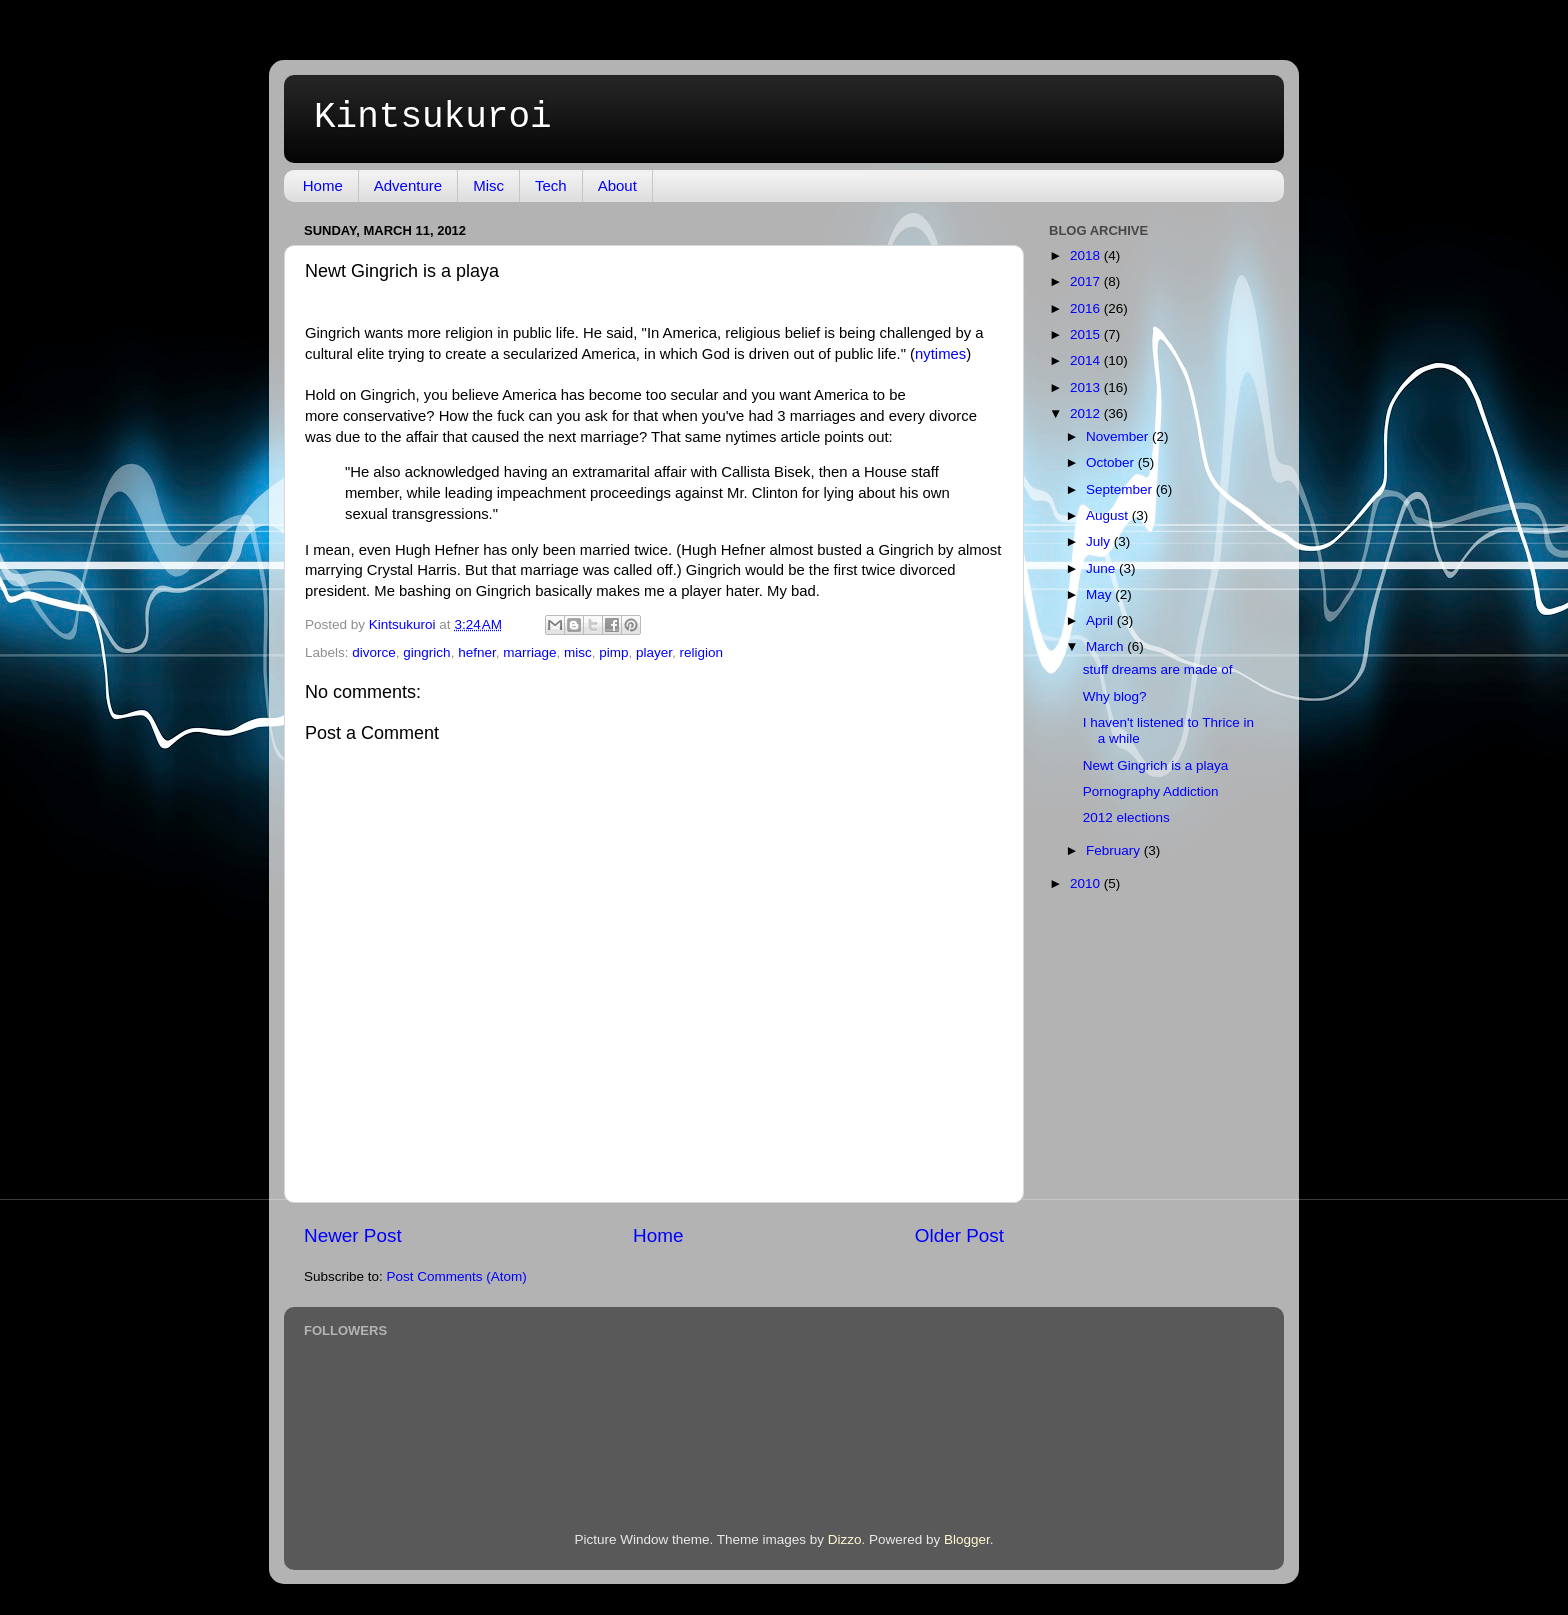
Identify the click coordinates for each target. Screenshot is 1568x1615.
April (1101, 620)
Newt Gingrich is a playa (1156, 765)
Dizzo (845, 1539)
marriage (529, 652)
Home (323, 185)
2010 (1087, 883)
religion (702, 652)
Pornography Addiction (1151, 791)
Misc (488, 185)
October (1112, 462)
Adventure (408, 185)
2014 (1087, 360)
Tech (551, 185)
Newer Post (353, 1235)
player (654, 652)
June (1102, 568)
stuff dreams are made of (1158, 669)
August (1109, 515)
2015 (1087, 334)
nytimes (940, 354)
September (1121, 489)
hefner (477, 652)
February (1115, 850)
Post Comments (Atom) (457, 1276)
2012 (1087, 413)
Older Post (959, 1235)
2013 (1087, 387)
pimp (613, 652)
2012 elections (1126, 817)
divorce (374, 652)
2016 (1087, 308)
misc (578, 652)
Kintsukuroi (433, 117)
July (1100, 541)
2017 (1087, 281)
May (1100, 594)
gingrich (426, 652)
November (1119, 436)
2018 (1087, 255)
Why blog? (1115, 696)
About (617, 185)
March (1106, 646)
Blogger (967, 1539)
